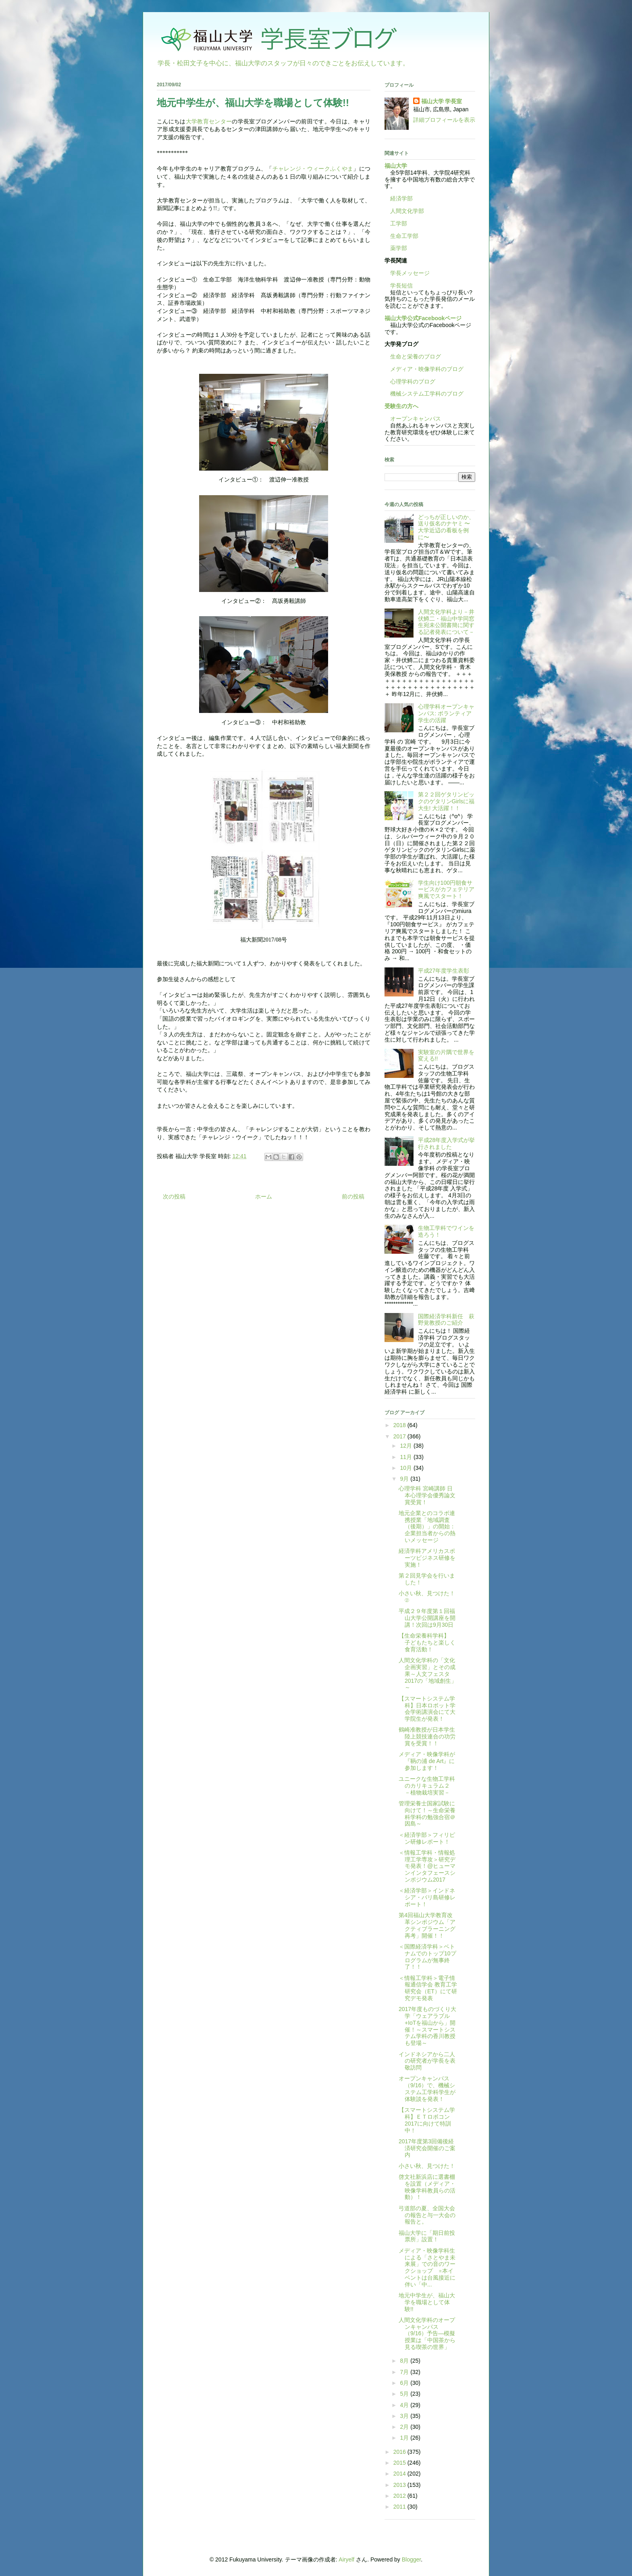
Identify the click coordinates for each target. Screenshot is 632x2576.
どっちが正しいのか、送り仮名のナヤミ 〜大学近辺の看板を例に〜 (446, 527)
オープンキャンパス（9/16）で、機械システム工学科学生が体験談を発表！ (427, 2088)
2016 (400, 2452)
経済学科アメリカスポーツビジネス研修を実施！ (427, 1558)
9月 (405, 1479)
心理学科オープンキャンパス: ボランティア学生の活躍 (446, 713)
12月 (406, 1445)
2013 (400, 2485)
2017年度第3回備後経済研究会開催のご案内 (427, 2148)
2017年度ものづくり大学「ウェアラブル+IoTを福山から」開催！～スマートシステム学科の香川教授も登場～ (427, 2026)
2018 (400, 1425)
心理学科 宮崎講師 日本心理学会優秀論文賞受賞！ (427, 1495)
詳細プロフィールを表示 (444, 120)
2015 (400, 2462)
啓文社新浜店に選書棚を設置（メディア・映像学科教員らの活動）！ (427, 2187)
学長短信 (399, 285)
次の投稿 (174, 1196)
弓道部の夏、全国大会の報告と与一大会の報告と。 (427, 2215)
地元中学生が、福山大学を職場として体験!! (427, 2302)
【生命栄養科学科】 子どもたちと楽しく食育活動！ (427, 1642)
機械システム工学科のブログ (424, 393)
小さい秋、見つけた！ (427, 2166)
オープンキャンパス (413, 418)
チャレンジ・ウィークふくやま (312, 169)
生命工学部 (404, 236)
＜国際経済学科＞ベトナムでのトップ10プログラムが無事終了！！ (427, 1956)
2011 (400, 2506)
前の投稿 (353, 1196)
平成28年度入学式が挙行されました (446, 1143)
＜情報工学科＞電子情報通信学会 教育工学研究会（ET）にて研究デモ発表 (428, 1988)
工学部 (398, 223)
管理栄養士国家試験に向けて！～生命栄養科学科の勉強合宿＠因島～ (427, 1813)
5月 (405, 2394)
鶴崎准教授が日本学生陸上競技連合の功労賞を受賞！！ (427, 1736)
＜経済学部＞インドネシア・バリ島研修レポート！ (427, 1897)
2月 (405, 2427)
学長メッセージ (407, 273)
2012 (400, 2496)
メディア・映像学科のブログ (424, 369)
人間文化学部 (407, 211)
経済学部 (401, 198)
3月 (405, 2416)
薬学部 (398, 248)
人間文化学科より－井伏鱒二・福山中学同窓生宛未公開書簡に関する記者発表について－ (446, 622)
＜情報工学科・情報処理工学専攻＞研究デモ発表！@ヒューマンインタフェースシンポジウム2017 (427, 1866)
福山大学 (396, 166)
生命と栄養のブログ (413, 356)
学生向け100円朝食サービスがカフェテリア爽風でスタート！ (446, 890)
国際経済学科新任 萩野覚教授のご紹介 (446, 1319)
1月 (405, 2437)
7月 (405, 2372)
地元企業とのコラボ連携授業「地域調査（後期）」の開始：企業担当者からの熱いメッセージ (427, 1526)
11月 (406, 1457)
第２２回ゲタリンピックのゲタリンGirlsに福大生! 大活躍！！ (446, 801)
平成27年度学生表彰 (444, 970)
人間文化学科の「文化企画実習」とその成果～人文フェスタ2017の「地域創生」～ (428, 1673)
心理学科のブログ (410, 381)
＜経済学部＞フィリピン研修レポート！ (427, 1838)
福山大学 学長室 (441, 101)
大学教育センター (209, 122)
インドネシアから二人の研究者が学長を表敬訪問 (427, 2061)
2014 (400, 2473)
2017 (400, 1436)
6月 (405, 2383)
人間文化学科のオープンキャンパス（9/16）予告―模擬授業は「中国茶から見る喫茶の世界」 (427, 2333)
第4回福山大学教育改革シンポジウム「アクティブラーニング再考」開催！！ (427, 1925)
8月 (405, 2360)
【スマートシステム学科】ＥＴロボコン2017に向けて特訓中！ (427, 2120)
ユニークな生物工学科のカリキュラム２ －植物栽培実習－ (427, 1786)
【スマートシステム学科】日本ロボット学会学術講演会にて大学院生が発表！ (427, 1708)
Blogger (411, 2559)
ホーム (263, 1196)
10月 (406, 1468)
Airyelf (346, 2559)
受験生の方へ (401, 406)
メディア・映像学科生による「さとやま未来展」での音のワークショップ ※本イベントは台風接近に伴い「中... (427, 2267)
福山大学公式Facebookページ (423, 318)
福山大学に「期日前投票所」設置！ (427, 2236)
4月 (405, 2405)
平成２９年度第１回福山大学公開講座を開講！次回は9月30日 (427, 1618)
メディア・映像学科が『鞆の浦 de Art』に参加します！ (427, 1761)
